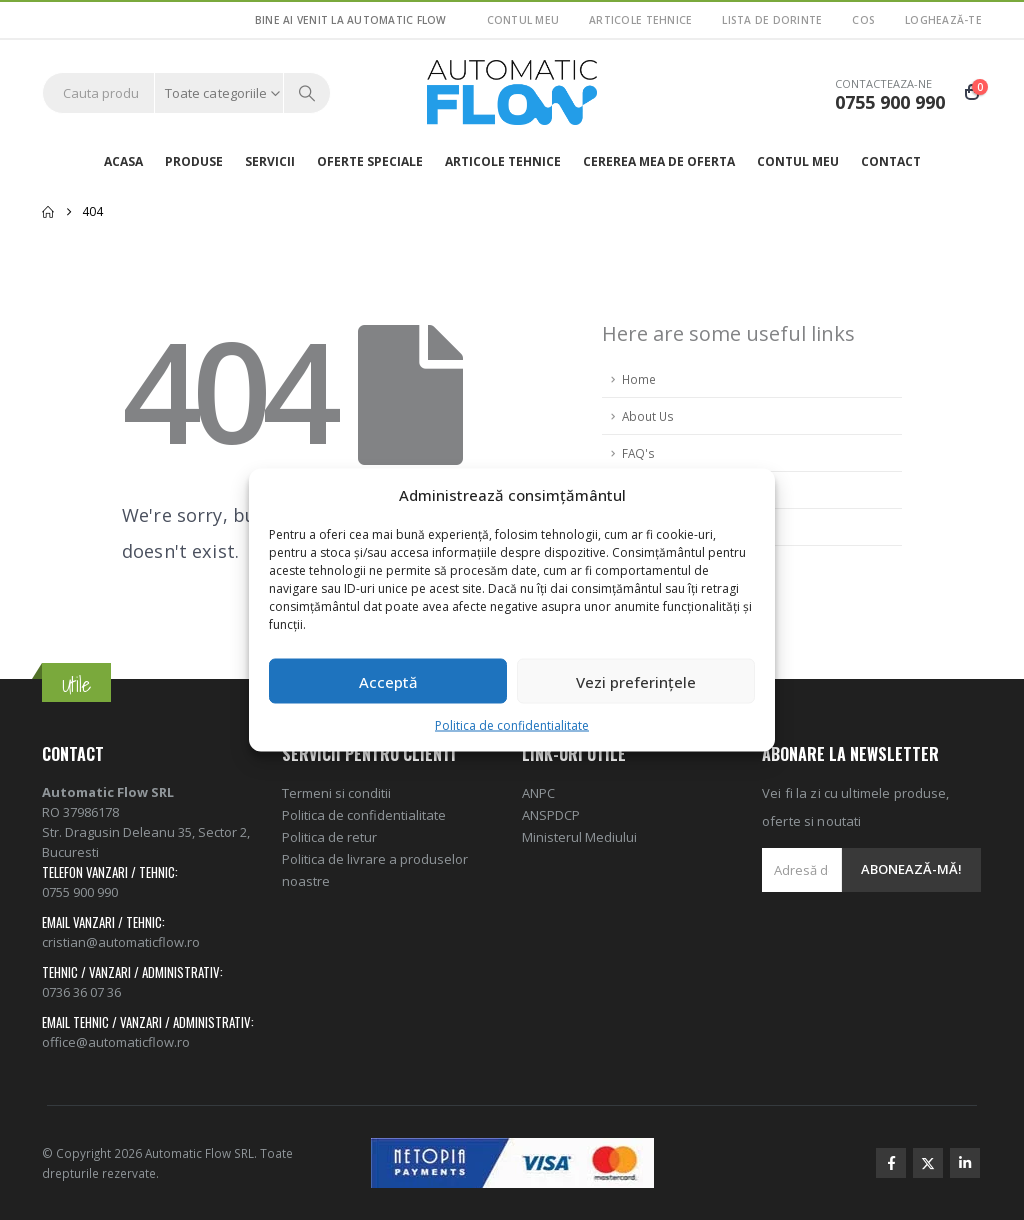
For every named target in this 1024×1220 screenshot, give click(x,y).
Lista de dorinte (772, 20)
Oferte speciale (370, 161)
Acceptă (388, 681)
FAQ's (638, 453)
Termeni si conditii (336, 793)
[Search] (307, 93)
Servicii (270, 161)
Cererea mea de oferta (659, 161)
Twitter (928, 1163)
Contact (891, 161)
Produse (194, 161)
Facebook (891, 1163)
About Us (648, 416)
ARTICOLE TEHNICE (640, 20)
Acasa (123, 161)
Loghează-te (943, 20)
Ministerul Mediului (579, 837)
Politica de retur (329, 837)
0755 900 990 (80, 892)
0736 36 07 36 (81, 992)
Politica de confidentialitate (512, 725)
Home (639, 379)
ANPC (538, 793)
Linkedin (965, 1163)
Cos (863, 20)
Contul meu (523, 20)
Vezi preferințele (636, 681)
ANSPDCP (551, 815)
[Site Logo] (512, 92)
